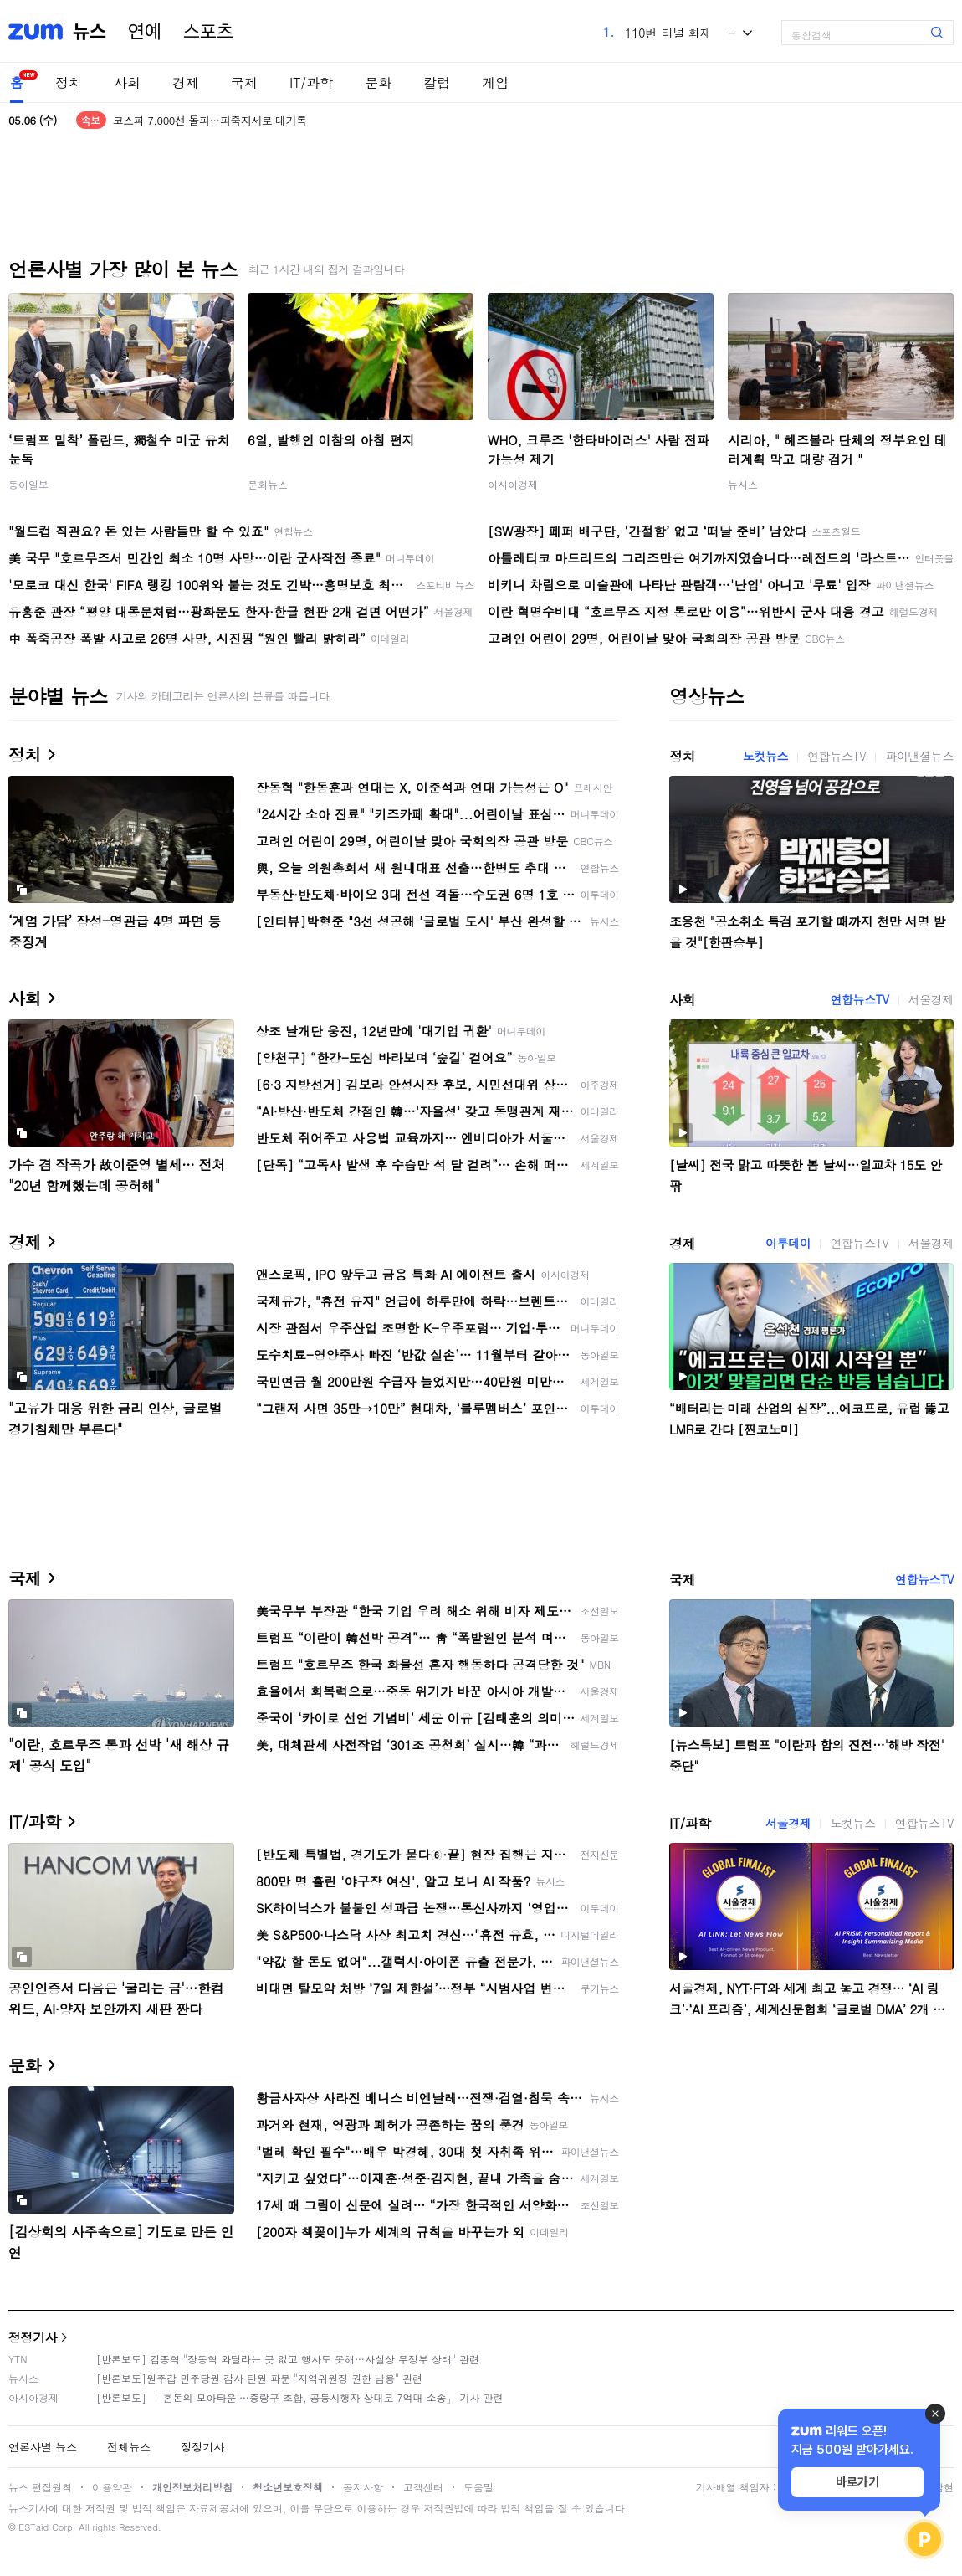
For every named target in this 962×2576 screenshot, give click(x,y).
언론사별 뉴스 (42, 2447)
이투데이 (788, 1242)
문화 (378, 82)
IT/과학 (311, 82)
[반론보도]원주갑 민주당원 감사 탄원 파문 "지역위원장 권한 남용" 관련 (259, 2378)
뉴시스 (743, 484)
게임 (495, 82)
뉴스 (89, 32)
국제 (244, 82)
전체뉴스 (129, 2447)
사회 (127, 82)
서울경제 (931, 999)
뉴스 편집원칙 (40, 2487)
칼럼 (436, 82)
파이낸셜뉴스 (919, 755)
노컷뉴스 (765, 755)
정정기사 (32, 2337)
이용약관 (112, 2487)
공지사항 (363, 2487)
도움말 (478, 2487)
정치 (68, 82)
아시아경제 (513, 484)
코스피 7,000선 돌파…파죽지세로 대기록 (210, 120)
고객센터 (423, 2487)
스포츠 (208, 32)
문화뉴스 (268, 484)
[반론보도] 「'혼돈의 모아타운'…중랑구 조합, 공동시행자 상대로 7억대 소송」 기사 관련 (300, 2397)
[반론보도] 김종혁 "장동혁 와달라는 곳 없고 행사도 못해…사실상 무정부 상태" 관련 (287, 2359)
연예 (144, 32)
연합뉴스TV (836, 755)
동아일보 (28, 484)
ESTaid (33, 2527)
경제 (185, 82)
